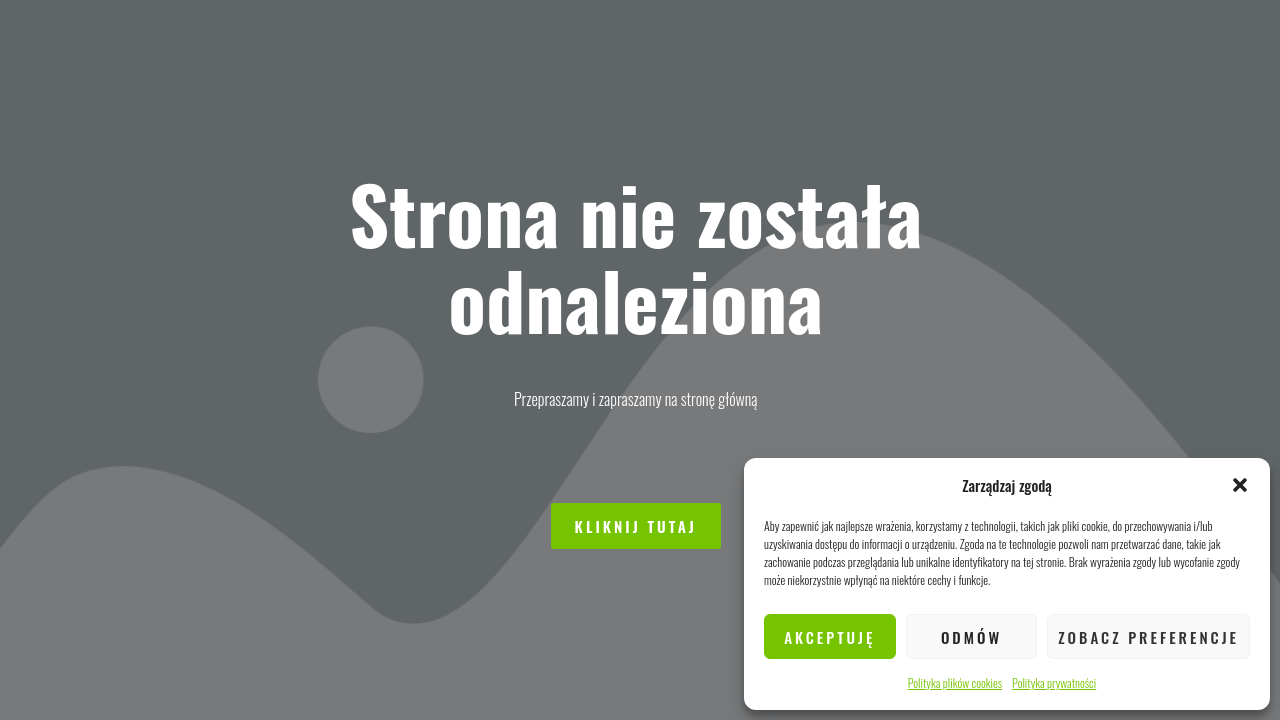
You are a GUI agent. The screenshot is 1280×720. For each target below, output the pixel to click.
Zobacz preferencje (1148, 637)
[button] (1240, 485)
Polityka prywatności (1054, 682)
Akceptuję (829, 637)
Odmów (971, 637)
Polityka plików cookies (955, 682)
